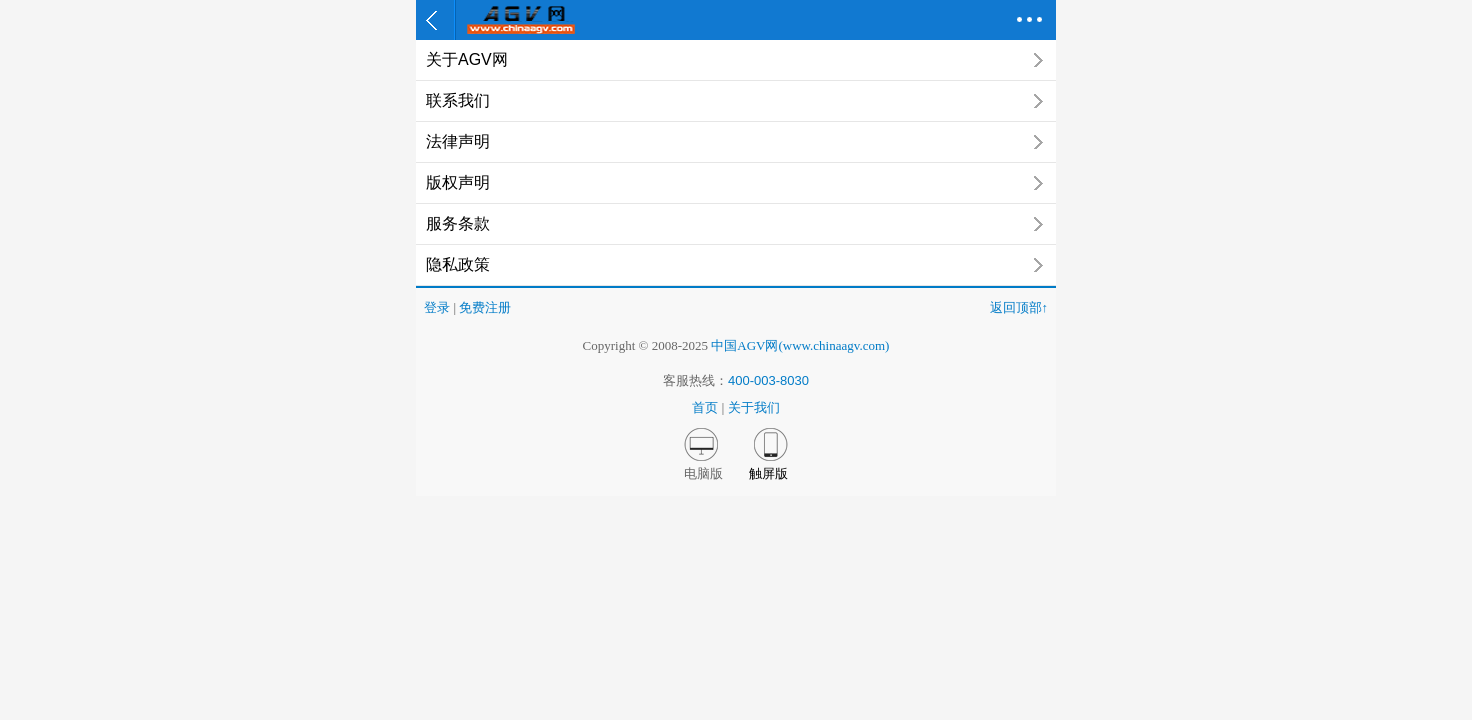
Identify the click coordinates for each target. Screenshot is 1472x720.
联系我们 (736, 101)
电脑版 (703, 473)
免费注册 (485, 307)
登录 (437, 307)
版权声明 (736, 183)
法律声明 (736, 142)
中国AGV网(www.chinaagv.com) (800, 345)
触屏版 (768, 473)
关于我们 (754, 407)
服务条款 (736, 224)
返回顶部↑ (1019, 307)
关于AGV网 (736, 60)
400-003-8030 (768, 380)
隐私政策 (736, 265)
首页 (705, 407)
